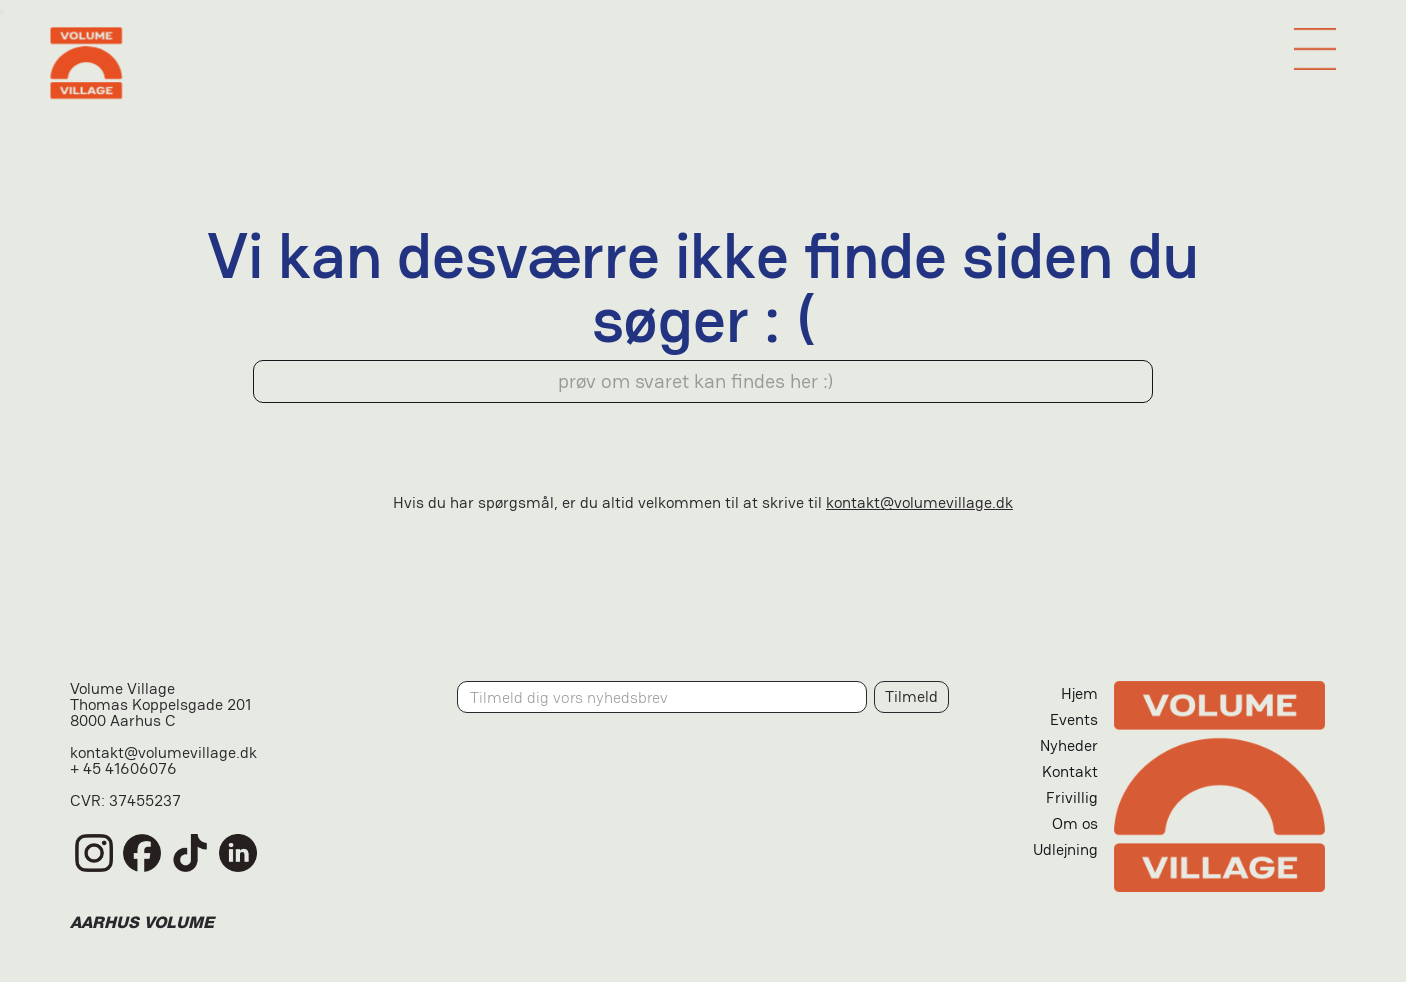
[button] (1315, 49)
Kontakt (1070, 771)
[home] (702, 63)
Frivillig (1072, 797)
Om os (1075, 823)
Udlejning (1065, 849)
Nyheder (1069, 745)
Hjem (1079, 693)
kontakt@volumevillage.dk (919, 502)
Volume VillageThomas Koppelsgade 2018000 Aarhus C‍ (160, 706)
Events (1074, 719)
